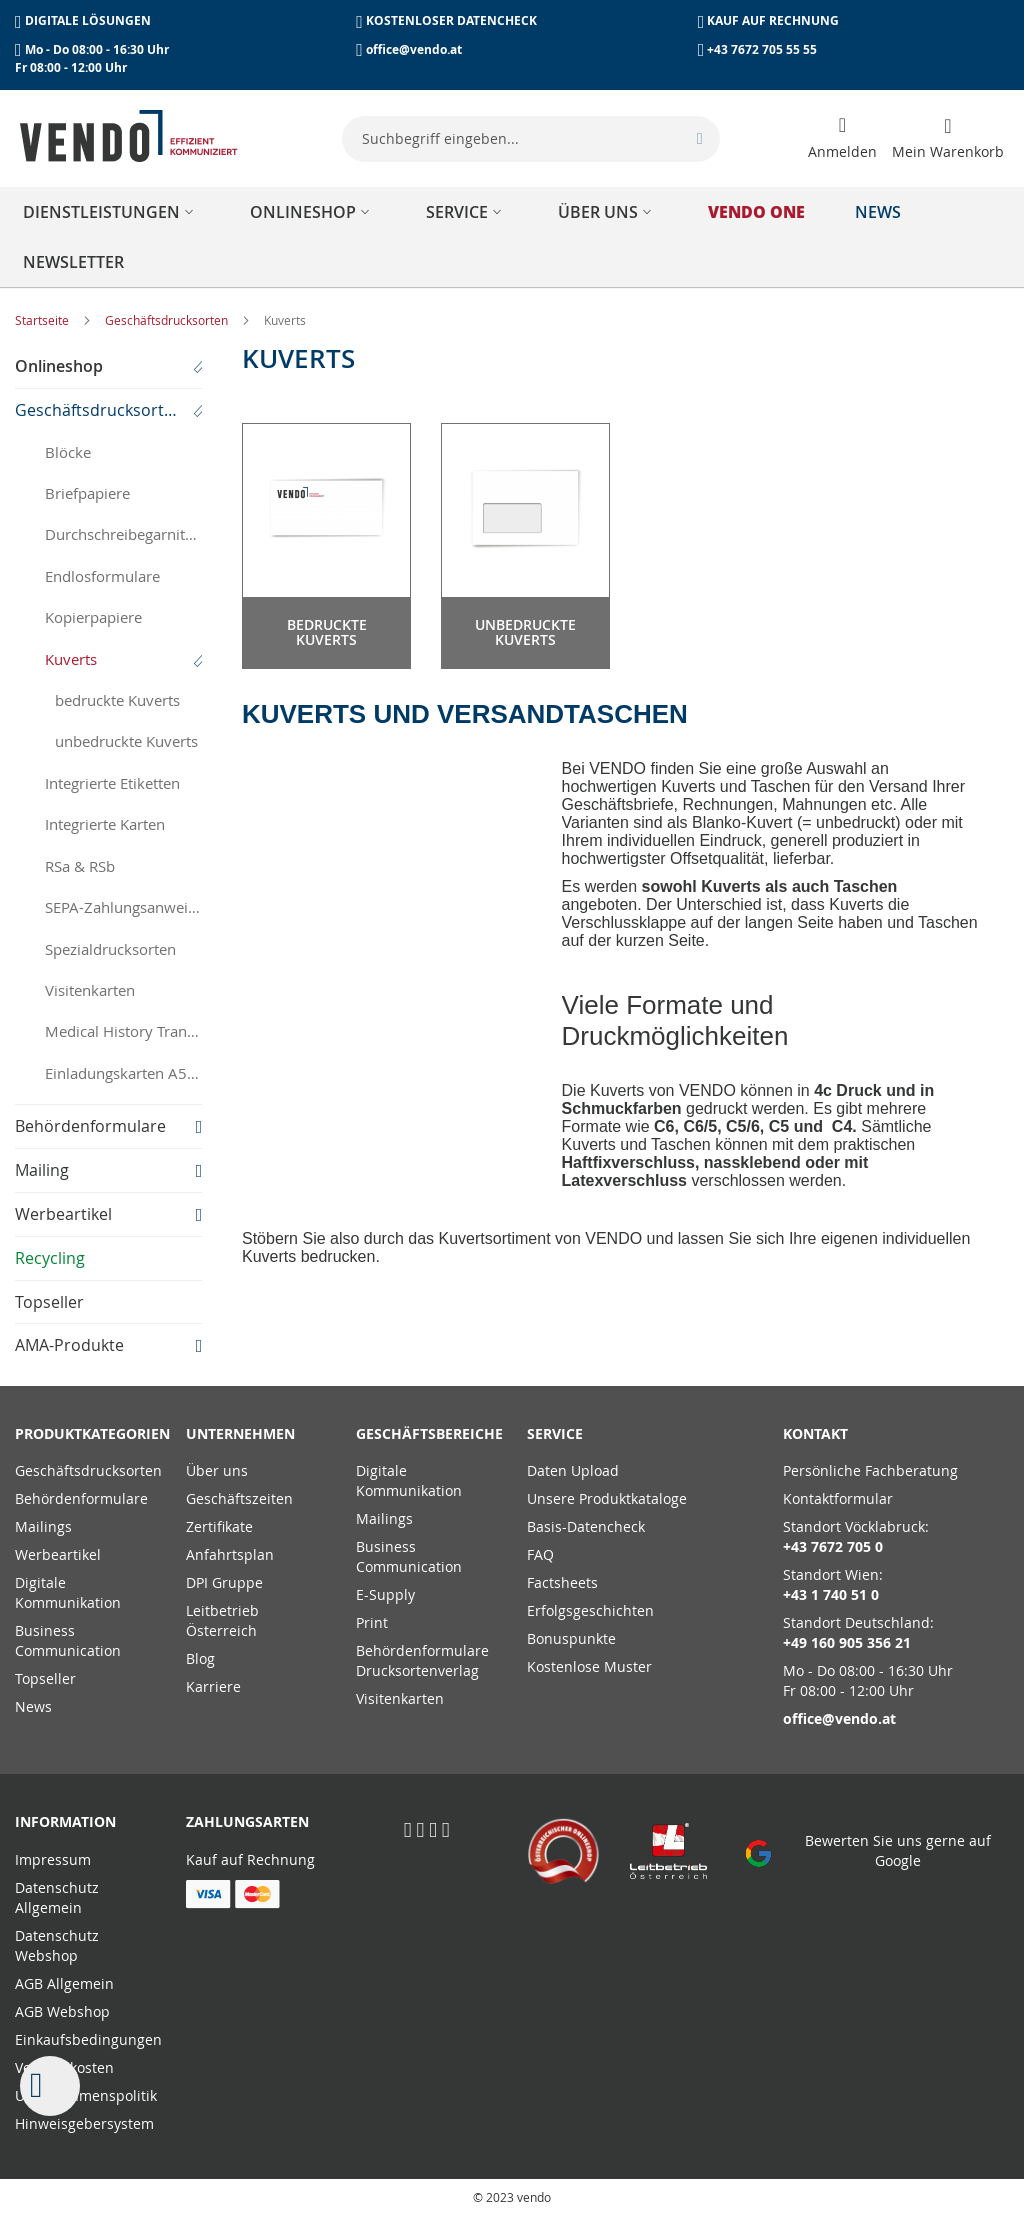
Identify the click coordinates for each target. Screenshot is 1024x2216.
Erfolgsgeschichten (590, 1610)
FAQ (540, 1554)
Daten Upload (573, 1470)
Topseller (45, 1678)
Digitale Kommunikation (68, 1592)
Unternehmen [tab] (240, 1433)
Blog (200, 1658)
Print (372, 1622)
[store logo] (129, 136)
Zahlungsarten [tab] (247, 1821)
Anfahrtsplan (230, 1554)
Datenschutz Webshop (57, 1945)
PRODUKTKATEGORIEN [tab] (85, 1433)
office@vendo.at (414, 49)
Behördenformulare (81, 1498)
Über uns (217, 1470)
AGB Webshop (62, 2011)
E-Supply (385, 1594)
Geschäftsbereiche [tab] (426, 1433)
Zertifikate (219, 1526)
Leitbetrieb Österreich (222, 1620)
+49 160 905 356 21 (847, 1642)
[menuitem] (111, 212)
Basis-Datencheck (586, 1526)
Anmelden (842, 151)
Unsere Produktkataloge (607, 1498)
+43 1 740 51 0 (831, 1594)
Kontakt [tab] (815, 1433)
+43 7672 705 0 (833, 1546)
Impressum (53, 1859)
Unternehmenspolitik (86, 2095)
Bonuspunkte (571, 1638)
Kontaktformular (838, 1498)
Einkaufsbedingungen (88, 2039)
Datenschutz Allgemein (57, 1897)
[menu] (512, 237)
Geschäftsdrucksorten (168, 320)
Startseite (43, 320)
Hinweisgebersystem (84, 2123)
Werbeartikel (58, 1554)
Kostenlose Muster (589, 1666)
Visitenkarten (400, 1698)
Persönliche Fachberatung (870, 1470)
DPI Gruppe (224, 1582)
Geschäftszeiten (239, 1498)
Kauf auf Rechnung (250, 1859)
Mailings (43, 1526)
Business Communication (68, 1640)
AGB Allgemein (64, 1983)
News (33, 1706)
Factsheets (562, 1582)
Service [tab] (555, 1433)
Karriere (213, 1686)
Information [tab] (65, 1821)
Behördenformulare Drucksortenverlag (422, 1660)
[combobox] (531, 139)
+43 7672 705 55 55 (762, 49)
